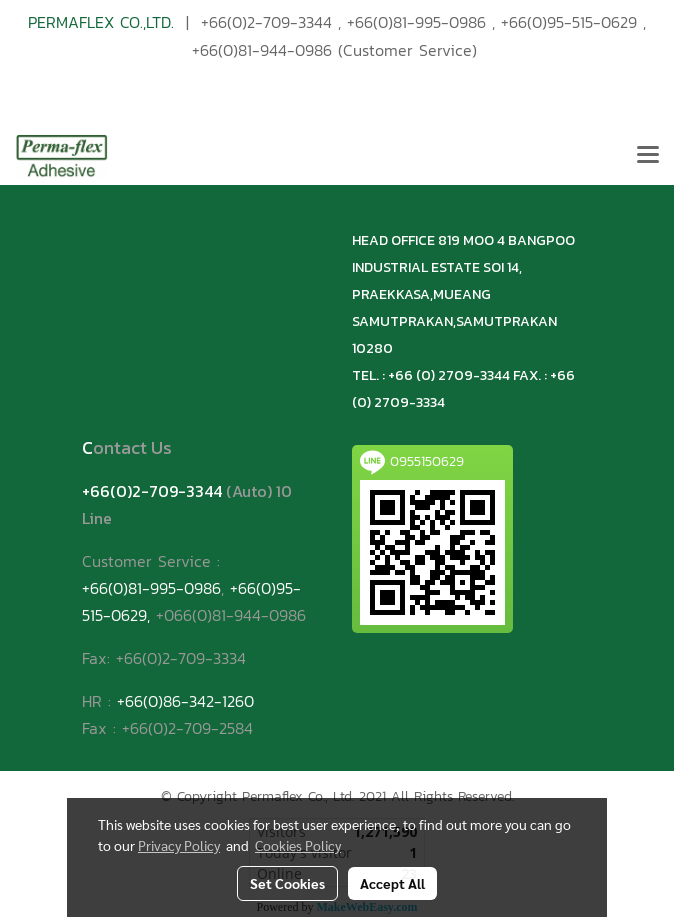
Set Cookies (287, 883)
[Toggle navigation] (648, 156)
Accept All (392, 883)
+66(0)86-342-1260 (185, 701)
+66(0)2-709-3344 (266, 22)
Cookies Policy (298, 845)
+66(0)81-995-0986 (416, 22)
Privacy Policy (179, 845)
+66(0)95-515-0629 (569, 22)
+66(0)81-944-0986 (262, 50)
